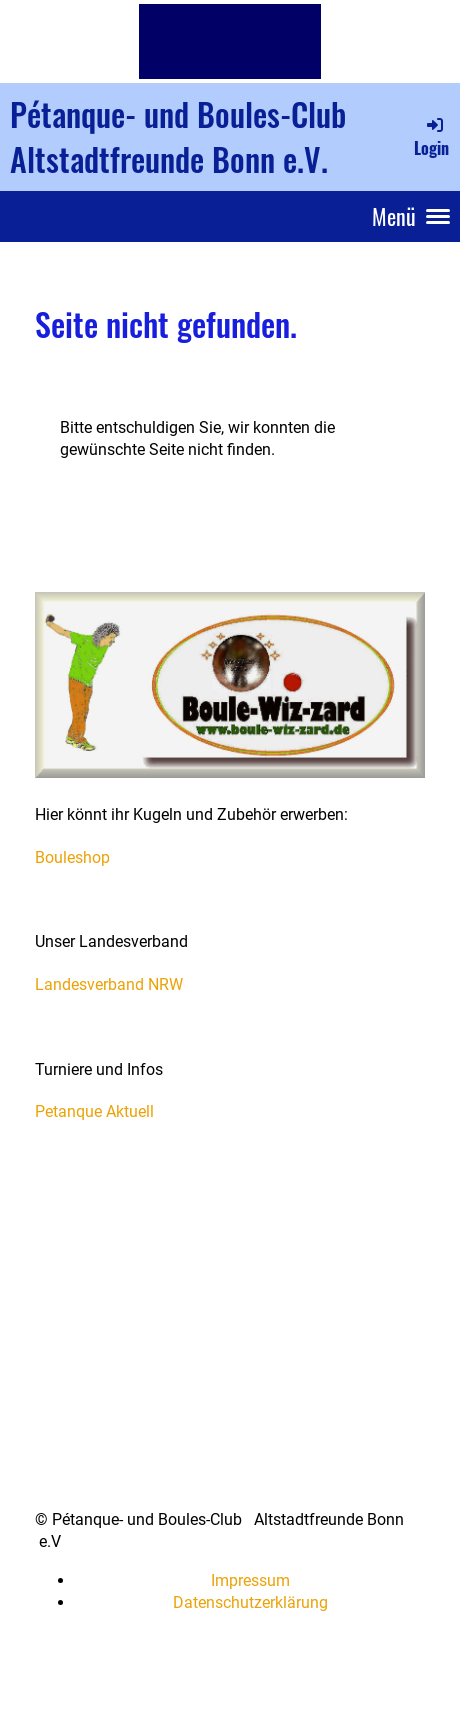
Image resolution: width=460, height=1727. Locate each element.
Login (431, 137)
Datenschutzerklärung (250, 1602)
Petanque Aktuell (94, 1111)
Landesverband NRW (109, 984)
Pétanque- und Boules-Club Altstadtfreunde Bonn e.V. (178, 136)
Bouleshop (72, 857)
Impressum (250, 1580)
